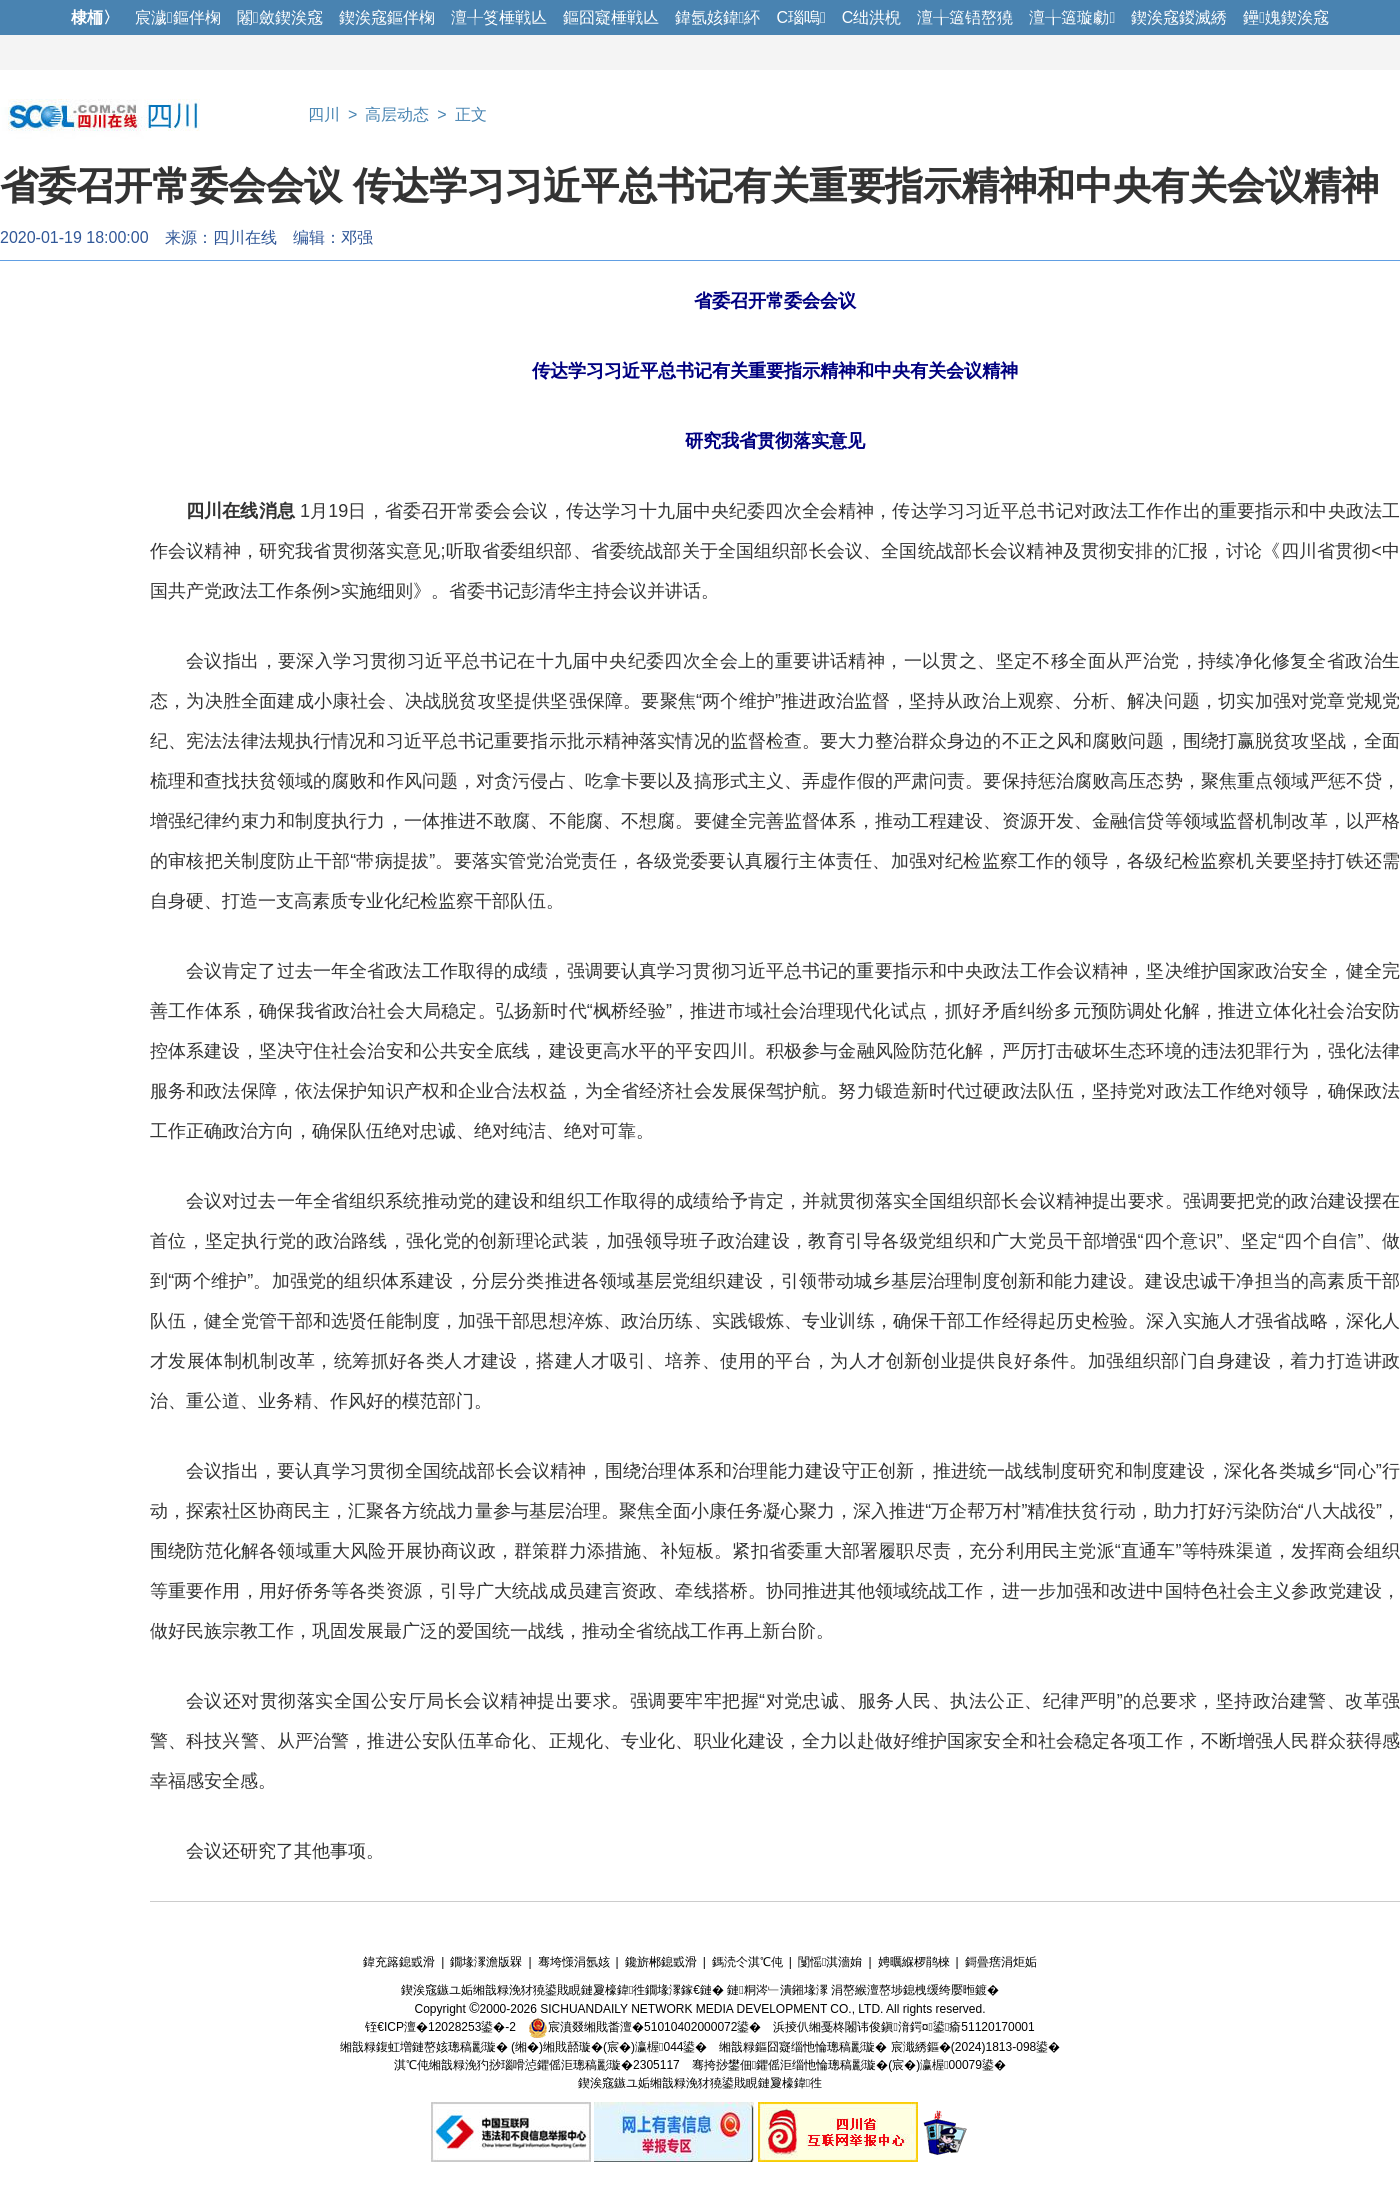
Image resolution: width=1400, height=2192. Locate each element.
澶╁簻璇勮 (1072, 17)
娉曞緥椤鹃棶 (914, 1962)
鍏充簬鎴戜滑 (399, 1962)
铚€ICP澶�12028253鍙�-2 (440, 2027)
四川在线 (245, 237)
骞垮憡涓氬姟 (574, 1962)
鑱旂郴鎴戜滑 (661, 1962)
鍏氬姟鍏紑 (718, 17)
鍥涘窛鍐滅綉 (1179, 17)
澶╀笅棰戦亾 (499, 17)
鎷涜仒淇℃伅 (747, 1962)
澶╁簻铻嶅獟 (965, 17)
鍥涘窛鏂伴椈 (387, 17)
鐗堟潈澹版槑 (486, 1962)
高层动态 (397, 114)
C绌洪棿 (872, 17)
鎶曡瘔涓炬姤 (1001, 1962)
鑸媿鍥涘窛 (1286, 17)
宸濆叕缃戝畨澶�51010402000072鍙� (644, 2027)
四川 (324, 114)
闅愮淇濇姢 (830, 1962)
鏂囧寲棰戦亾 (611, 17)
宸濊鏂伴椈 (178, 17)
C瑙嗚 (800, 17)
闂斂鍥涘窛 (280, 17)
